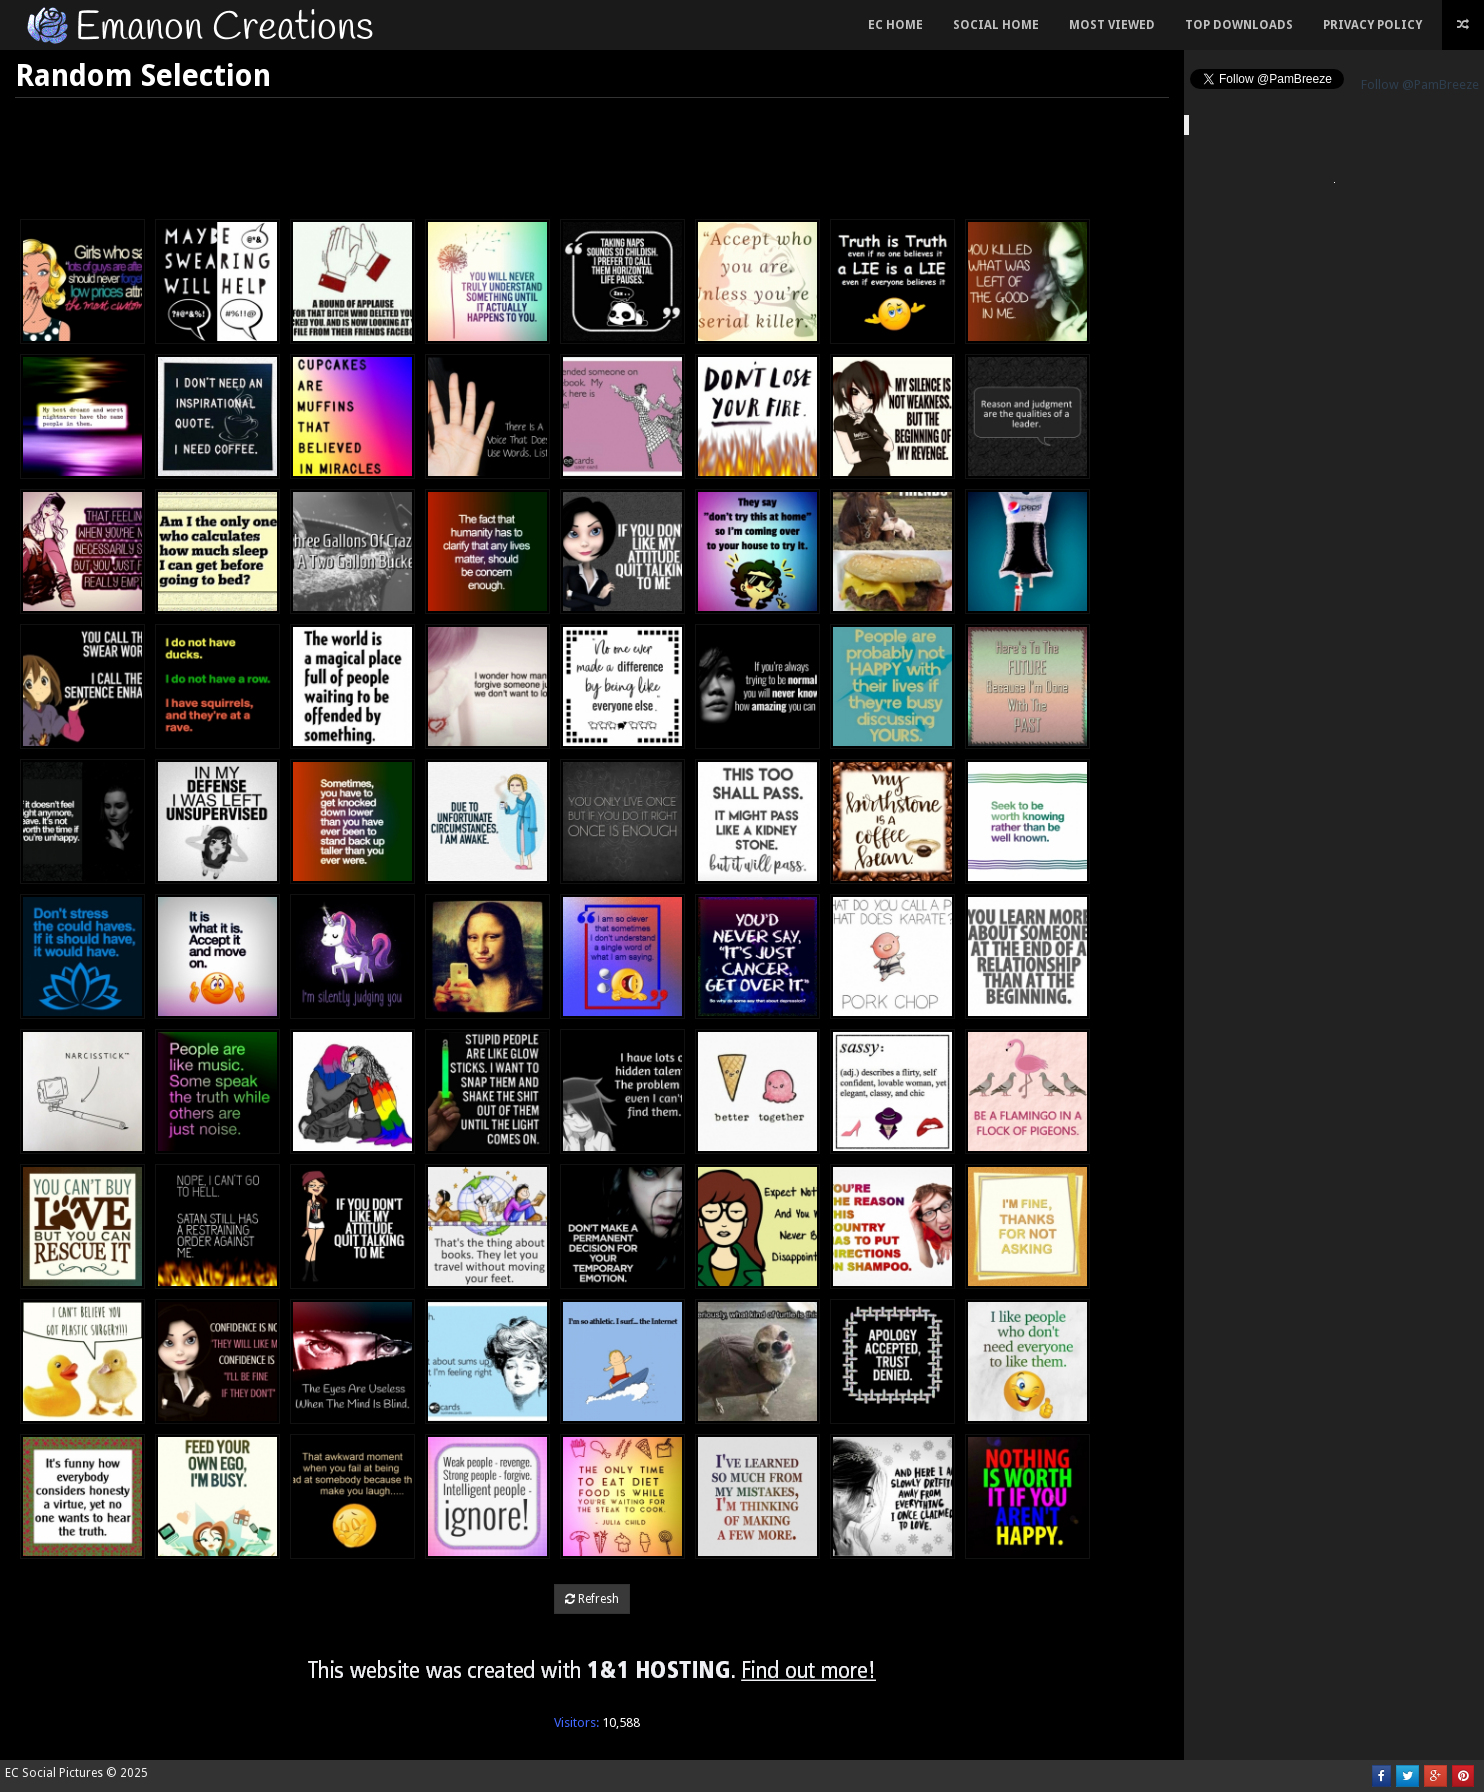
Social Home (996, 25)
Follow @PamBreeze (1420, 84)
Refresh (592, 1599)
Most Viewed (1112, 25)
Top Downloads (1239, 25)
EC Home (895, 25)
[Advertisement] (592, 153)
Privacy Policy (1372, 25)
